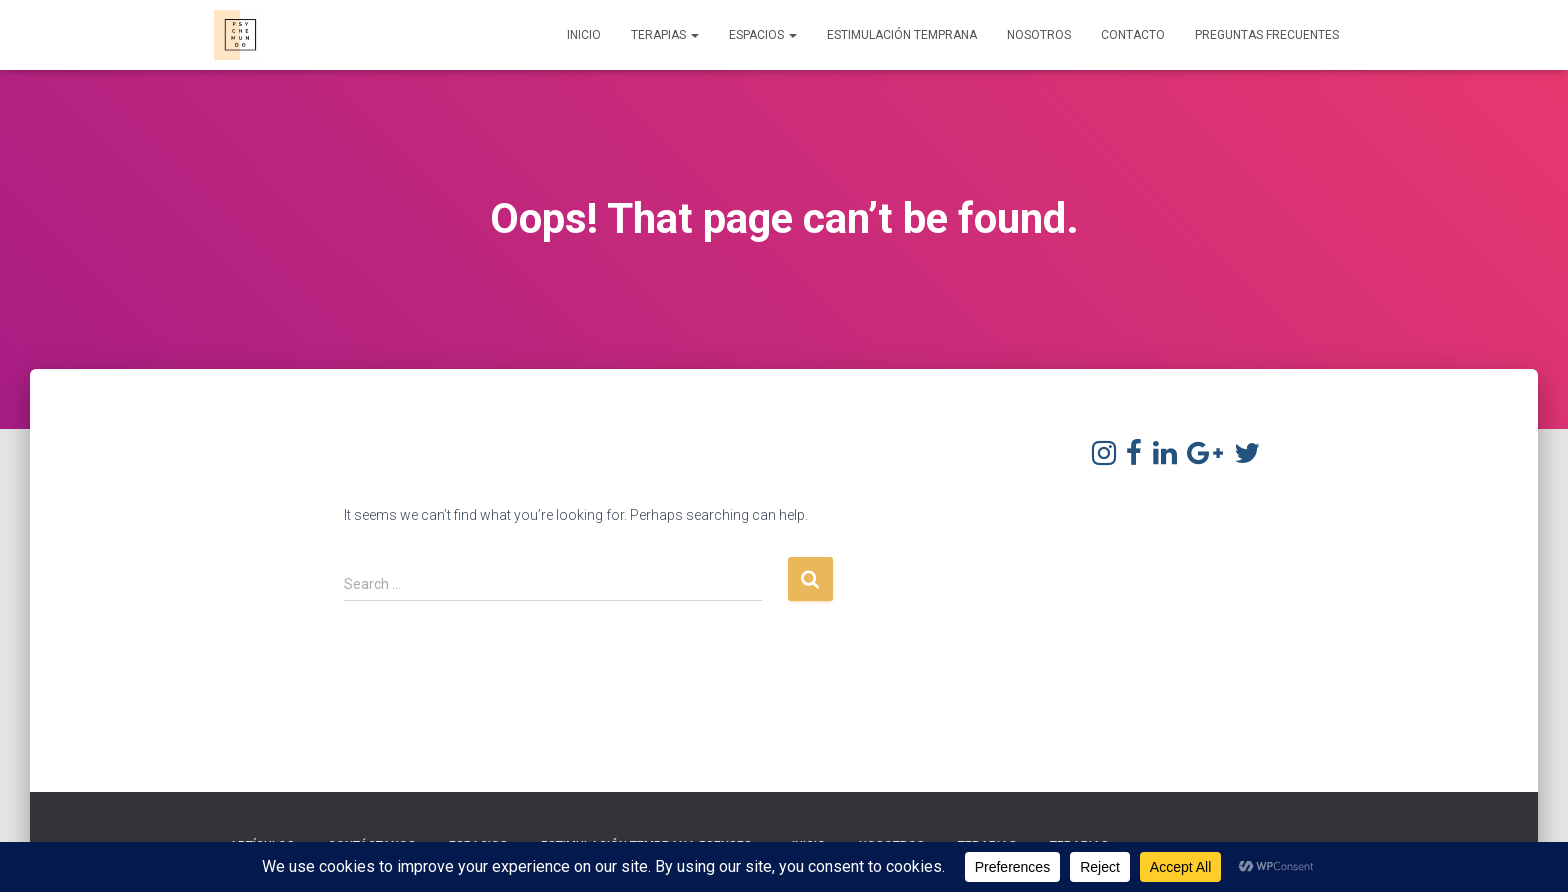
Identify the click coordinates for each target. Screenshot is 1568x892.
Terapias (665, 35)
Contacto (1133, 35)
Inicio (584, 35)
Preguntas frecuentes (1267, 35)
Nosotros (1039, 35)
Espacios (763, 35)
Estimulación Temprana (902, 35)
